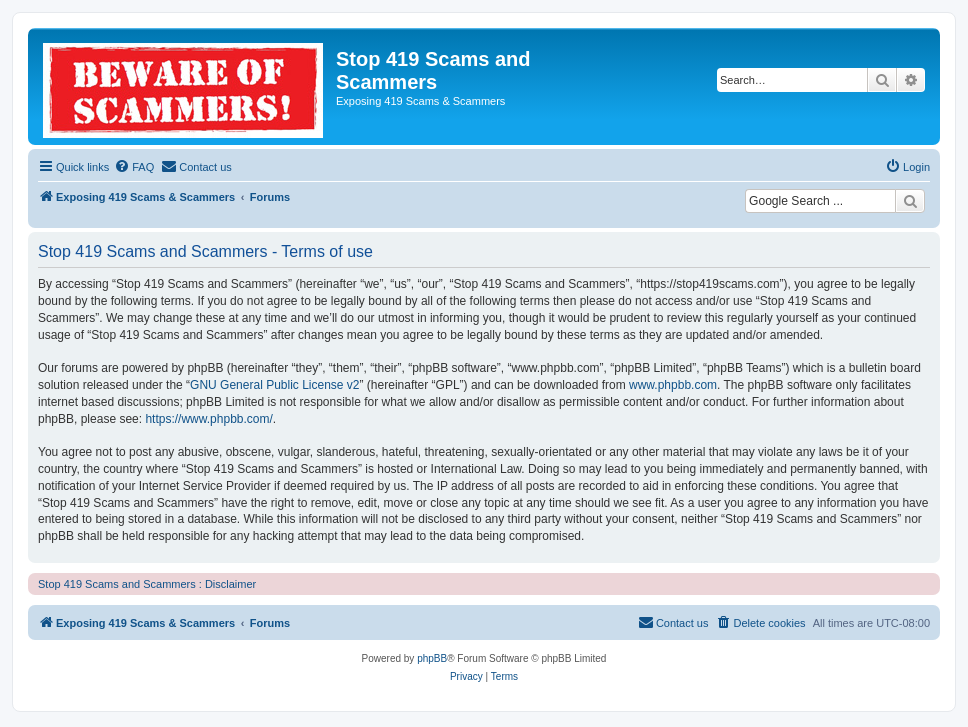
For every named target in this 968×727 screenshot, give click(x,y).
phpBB (432, 658)
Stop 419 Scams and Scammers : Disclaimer (147, 584)
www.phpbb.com (673, 385)
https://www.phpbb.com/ (208, 419)
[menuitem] (134, 167)
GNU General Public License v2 (274, 385)
